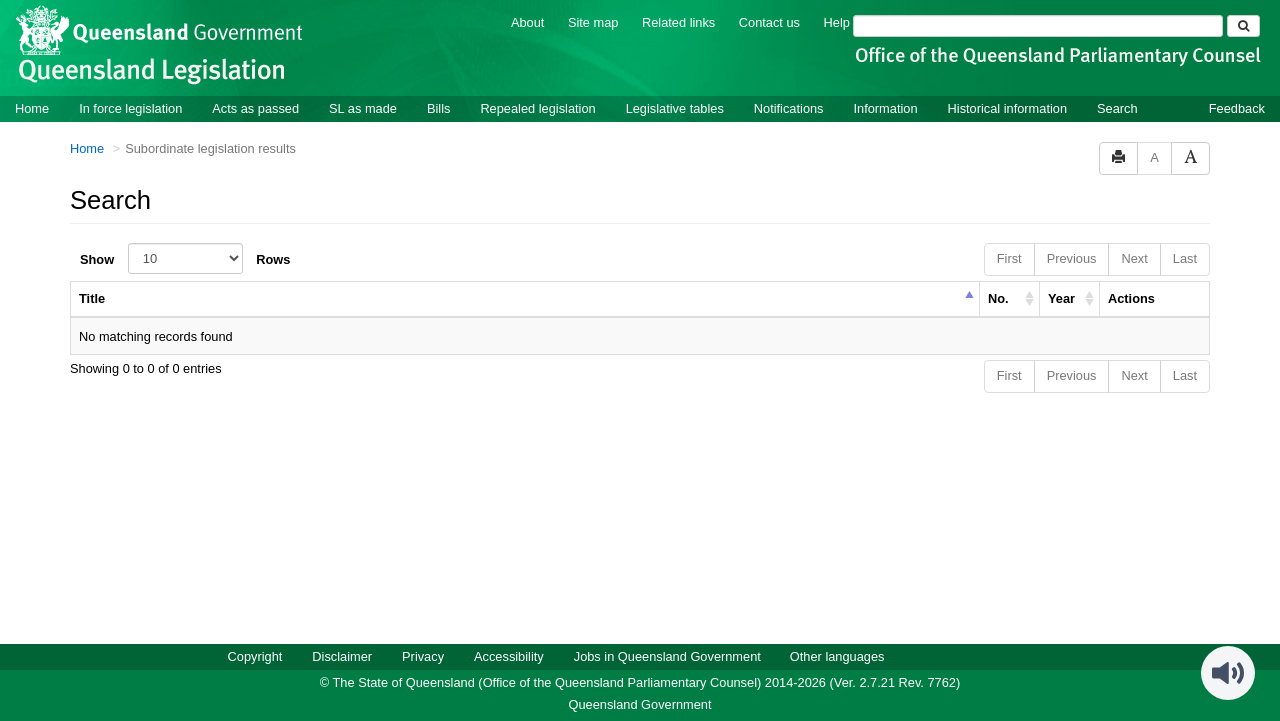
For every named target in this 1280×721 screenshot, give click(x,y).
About (527, 21)
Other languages (837, 655)
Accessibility (509, 655)
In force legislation (130, 107)
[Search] (1038, 25)
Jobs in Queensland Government (667, 655)
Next (1134, 257)
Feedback (1237, 107)
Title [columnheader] (92, 297)
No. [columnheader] (998, 297)
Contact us (769, 21)
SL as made (363, 107)
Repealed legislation (537, 107)
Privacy (423, 655)
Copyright (255, 655)
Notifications (789, 107)
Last (1185, 257)
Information (886, 107)
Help (837, 21)
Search (1117, 107)
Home (32, 107)
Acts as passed (255, 107)
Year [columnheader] (1061, 297)
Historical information (1007, 107)
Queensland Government (640, 703)
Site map (593, 21)
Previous (1072, 257)
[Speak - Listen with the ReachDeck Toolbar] (1228, 672)
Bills (438, 107)
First (1009, 257)
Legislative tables (675, 107)
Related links (678, 21)
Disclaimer (342, 655)
